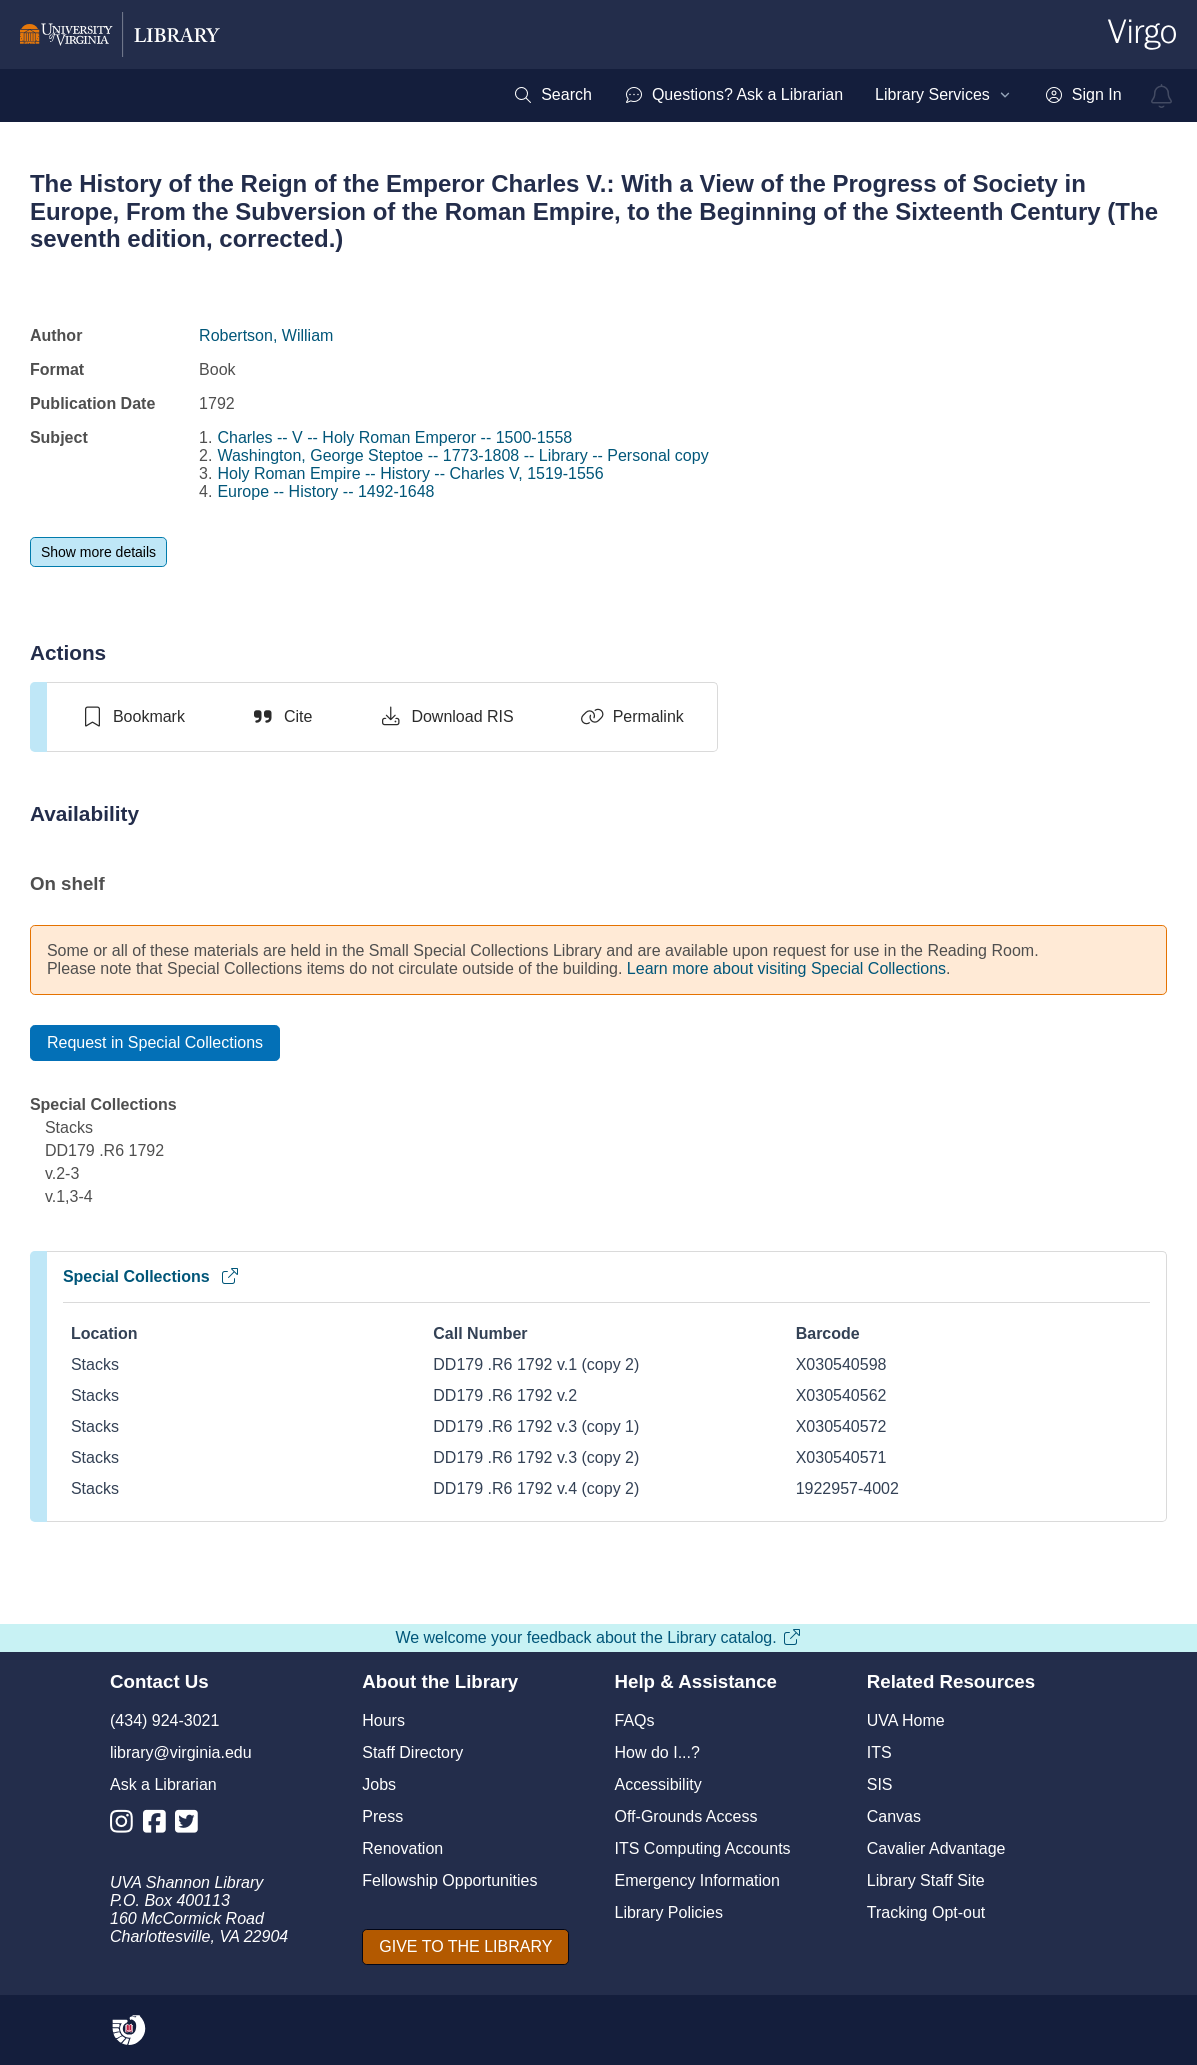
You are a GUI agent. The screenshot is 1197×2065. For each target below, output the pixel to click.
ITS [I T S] (879, 1752)
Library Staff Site (926, 1880)
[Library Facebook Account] (159, 1825)
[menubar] (817, 95)
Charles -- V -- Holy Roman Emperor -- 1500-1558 (394, 437)
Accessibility (658, 1784)
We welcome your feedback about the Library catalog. (598, 1637)
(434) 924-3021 (164, 1720)
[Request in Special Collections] (155, 1043)
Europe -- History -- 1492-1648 (325, 491)
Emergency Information (697, 1880)
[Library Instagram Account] (126, 1825)
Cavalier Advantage (936, 1848)
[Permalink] (632, 717)
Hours (383, 1720)
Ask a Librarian (163, 1784)
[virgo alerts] (1162, 96)
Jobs (379, 1784)
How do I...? (657, 1752)
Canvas (894, 1816)
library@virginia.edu (181, 1752)
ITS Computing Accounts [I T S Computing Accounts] (703, 1848)
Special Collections (151, 1276)
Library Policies (669, 1912)
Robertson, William (266, 335)
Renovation (402, 1848)
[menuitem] (552, 95)
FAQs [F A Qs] (635, 1720)
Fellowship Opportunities (449, 1880)
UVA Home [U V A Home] (906, 1720)
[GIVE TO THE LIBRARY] (465, 1947)
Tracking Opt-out (926, 1912)
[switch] (132, 717)
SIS (880, 1784)
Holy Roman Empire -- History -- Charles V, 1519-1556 (410, 473)
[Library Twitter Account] (191, 1825)
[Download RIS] (445, 717)
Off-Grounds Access (686, 1816)
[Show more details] (98, 552)
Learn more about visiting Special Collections (786, 968)
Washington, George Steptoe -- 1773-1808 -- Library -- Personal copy (462, 455)
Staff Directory (412, 1752)
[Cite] (281, 717)
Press (382, 1816)
